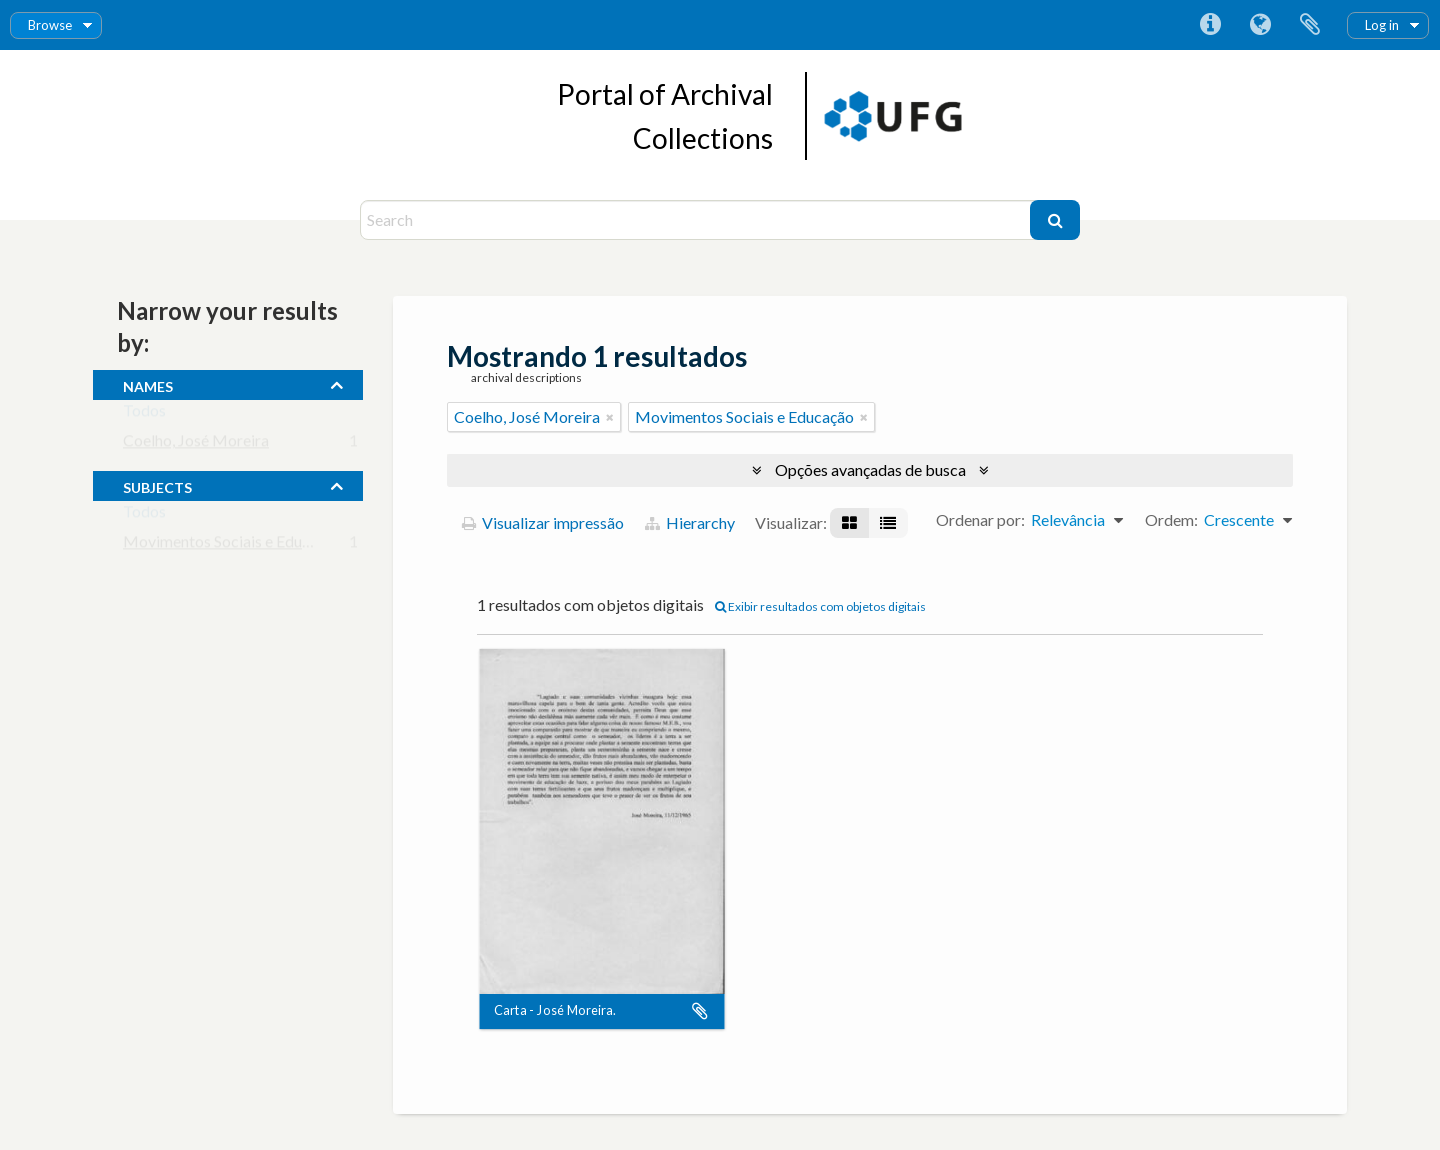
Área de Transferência (1310, 25)
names (148, 384)
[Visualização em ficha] (849, 523)
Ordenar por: (980, 519)
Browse (50, 25)
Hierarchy (690, 522)
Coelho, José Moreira (196, 444)
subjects (157, 485)
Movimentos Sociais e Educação (232, 545)
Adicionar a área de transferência (700, 1012)
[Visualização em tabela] (888, 523)
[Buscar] (1055, 220)
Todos (144, 414)
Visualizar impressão (543, 522)
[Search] (697, 220)
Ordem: (1171, 519)
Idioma (1260, 25)
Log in (1382, 25)
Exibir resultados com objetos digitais (820, 606)
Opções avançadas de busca (870, 469)
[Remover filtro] (610, 417)
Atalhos (1210, 25)
